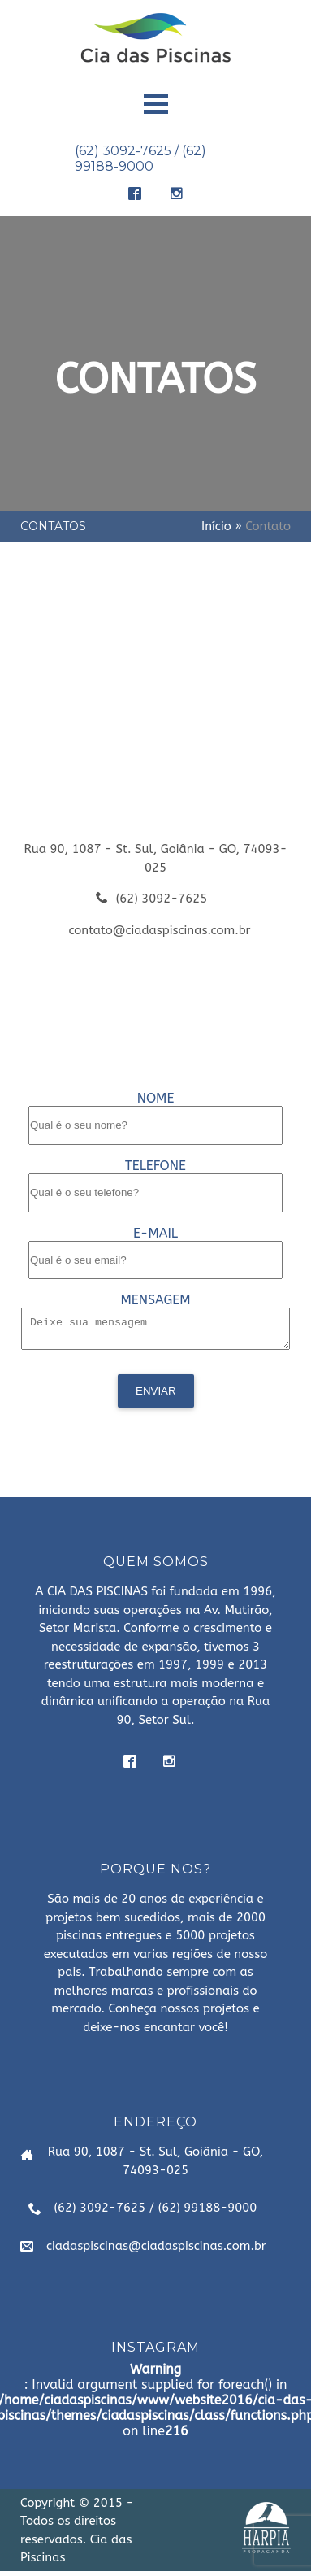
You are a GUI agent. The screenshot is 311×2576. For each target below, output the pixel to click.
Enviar (156, 1396)
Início (216, 526)
